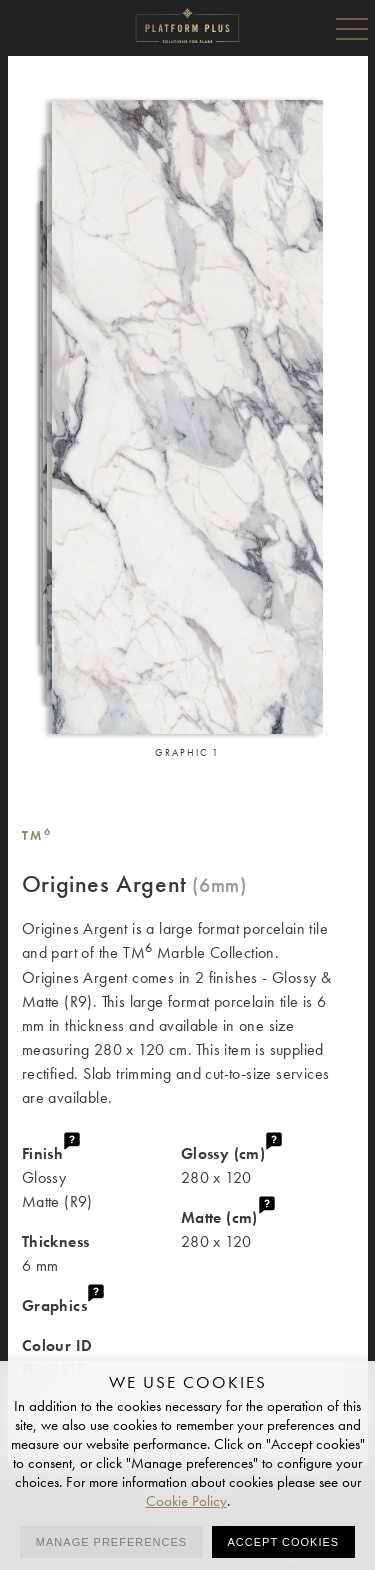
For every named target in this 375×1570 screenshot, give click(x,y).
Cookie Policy (186, 1501)
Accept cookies (284, 1542)
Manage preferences (111, 1542)
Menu (352, 28)
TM (37, 835)
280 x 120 (267, 1164)
